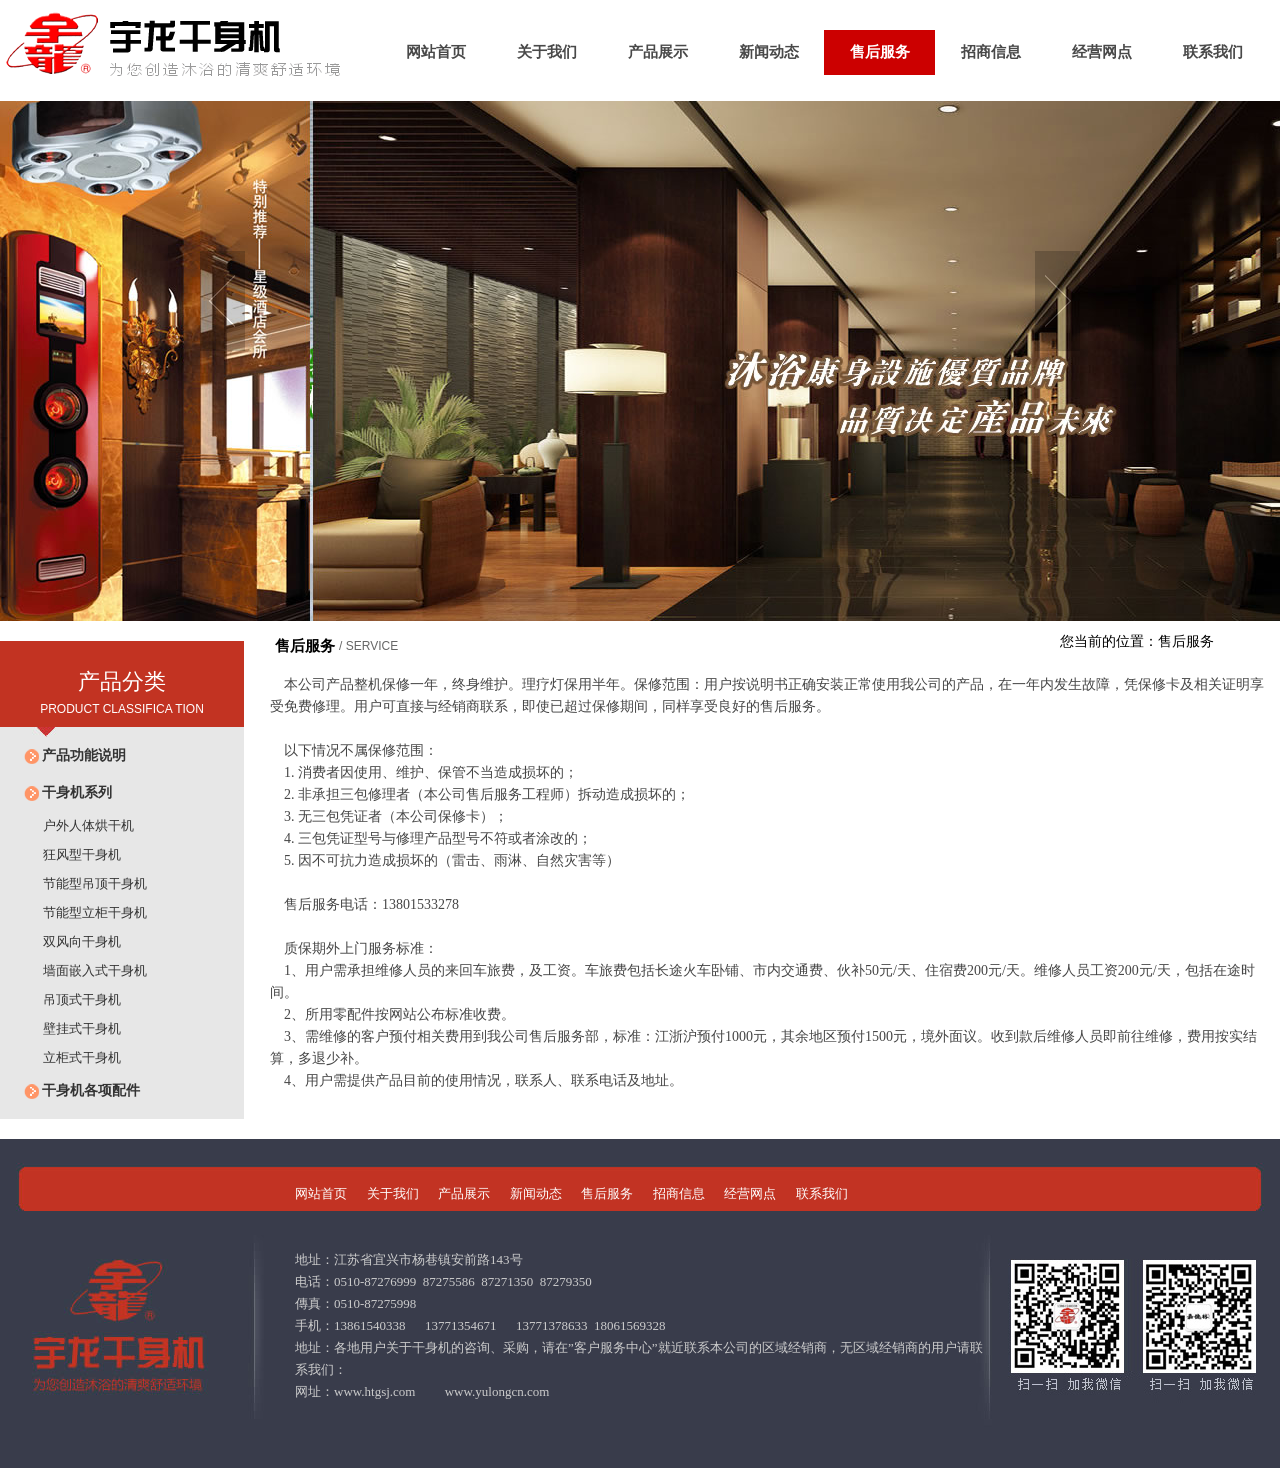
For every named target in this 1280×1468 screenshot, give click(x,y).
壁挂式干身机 (70, 1028)
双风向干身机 (70, 941)
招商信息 (991, 52)
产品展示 (658, 52)
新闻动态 (769, 52)
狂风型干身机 (70, 854)
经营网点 (1102, 52)
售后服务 (880, 52)
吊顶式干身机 (70, 999)
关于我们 (547, 52)
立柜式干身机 (70, 1057)
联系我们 (1213, 52)
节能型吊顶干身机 (83, 883)
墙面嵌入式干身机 (83, 970)
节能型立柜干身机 (83, 912)
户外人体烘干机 (77, 825)
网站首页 (436, 52)
